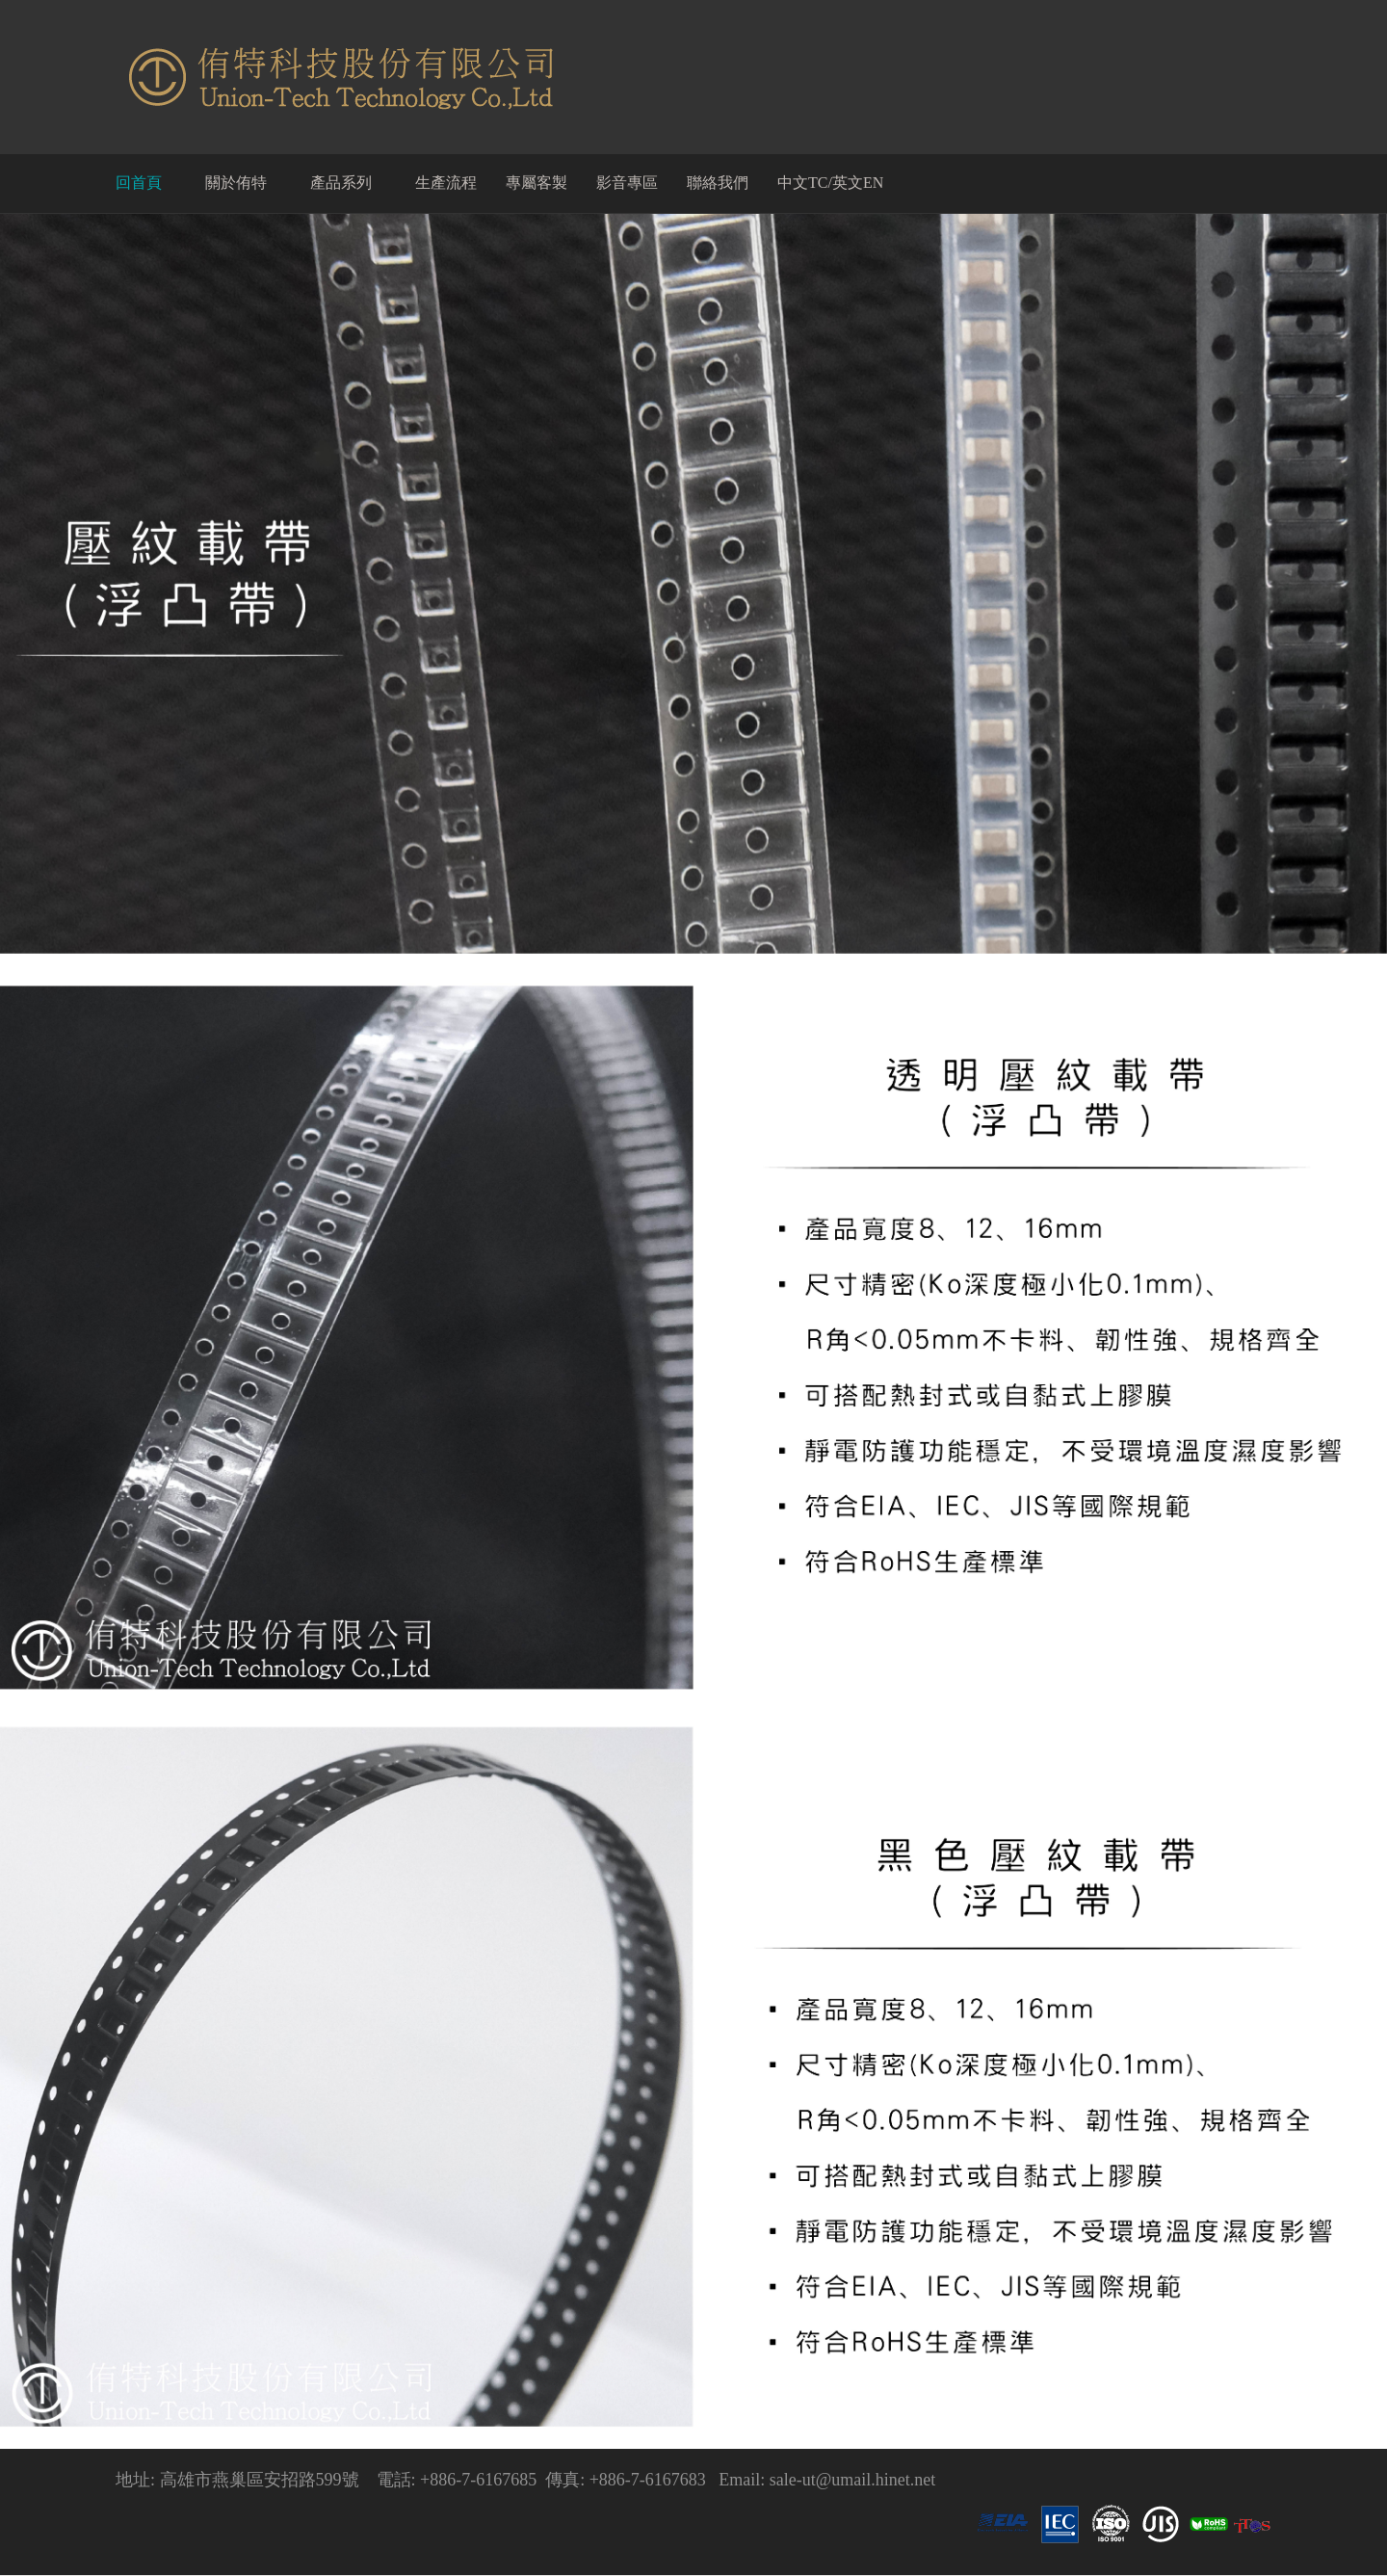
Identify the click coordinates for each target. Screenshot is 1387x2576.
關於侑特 (236, 182)
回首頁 (139, 182)
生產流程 (446, 182)
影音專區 (627, 182)
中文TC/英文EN (830, 182)
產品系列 (341, 182)
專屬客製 (536, 182)
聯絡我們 (717, 182)
